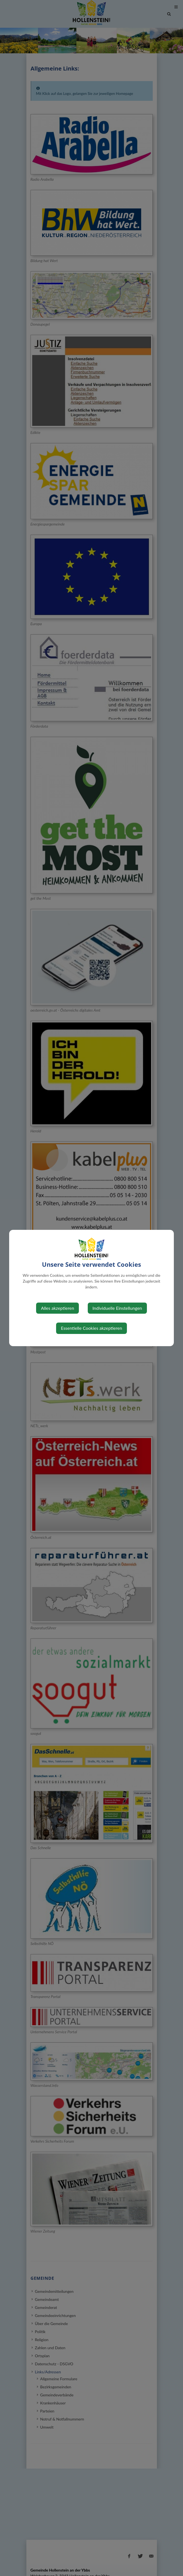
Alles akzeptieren (57, 1308)
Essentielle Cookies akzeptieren (91, 1328)
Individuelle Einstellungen (117, 1308)
